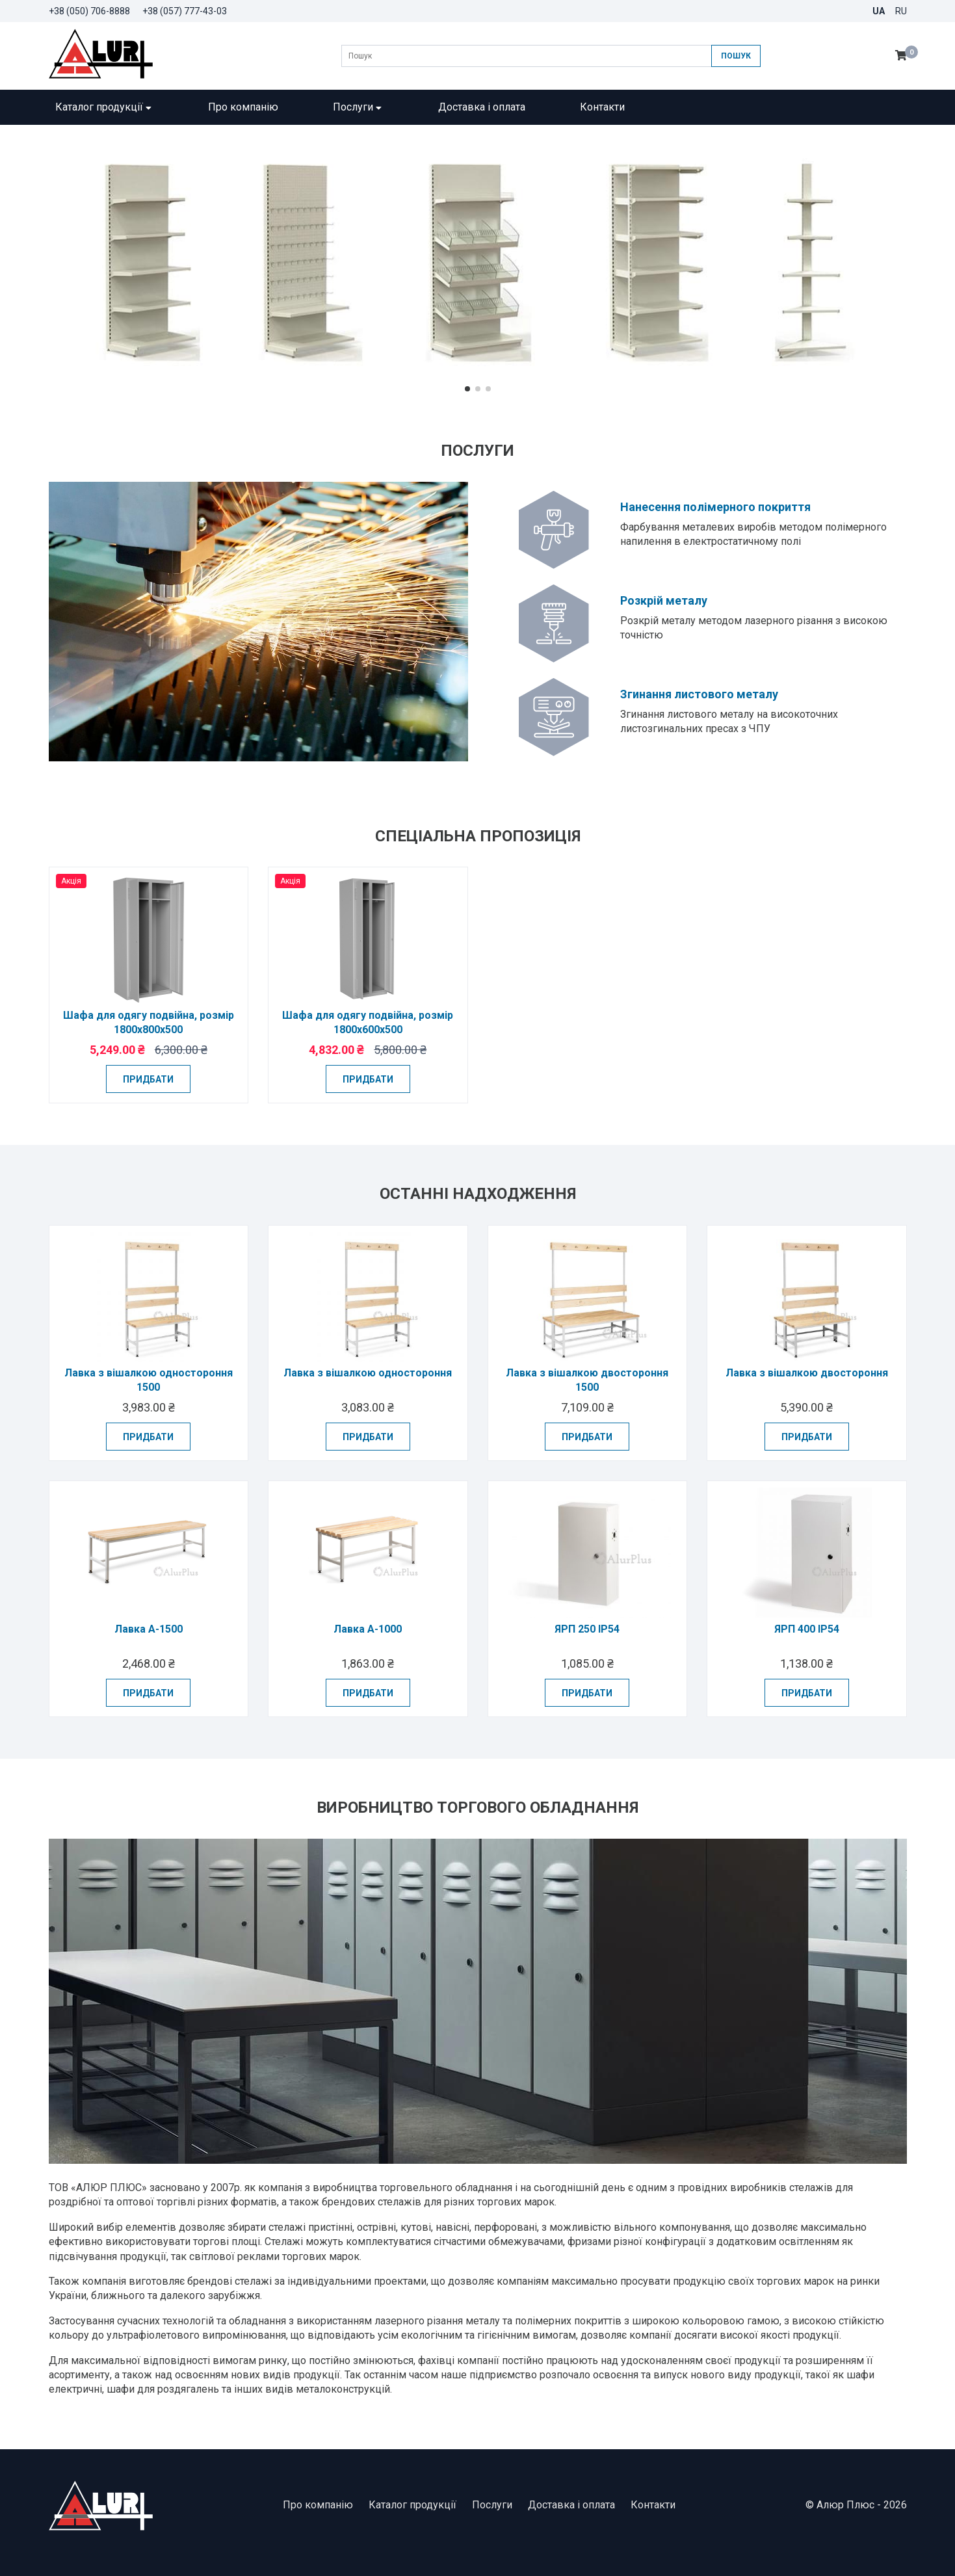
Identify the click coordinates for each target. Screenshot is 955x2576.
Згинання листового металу (699, 694)
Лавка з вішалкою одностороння (367, 1373)
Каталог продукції (104, 107)
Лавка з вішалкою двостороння (807, 1373)
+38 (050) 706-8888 (89, 11)
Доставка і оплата (481, 107)
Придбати (148, 1079)
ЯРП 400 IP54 (806, 1629)
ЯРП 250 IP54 (587, 1629)
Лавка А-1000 (368, 1629)
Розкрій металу (663, 600)
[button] (467, 388)
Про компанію (243, 107)
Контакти (602, 107)
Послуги (358, 107)
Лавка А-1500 (148, 1629)
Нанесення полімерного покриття (715, 507)
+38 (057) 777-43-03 (184, 11)
